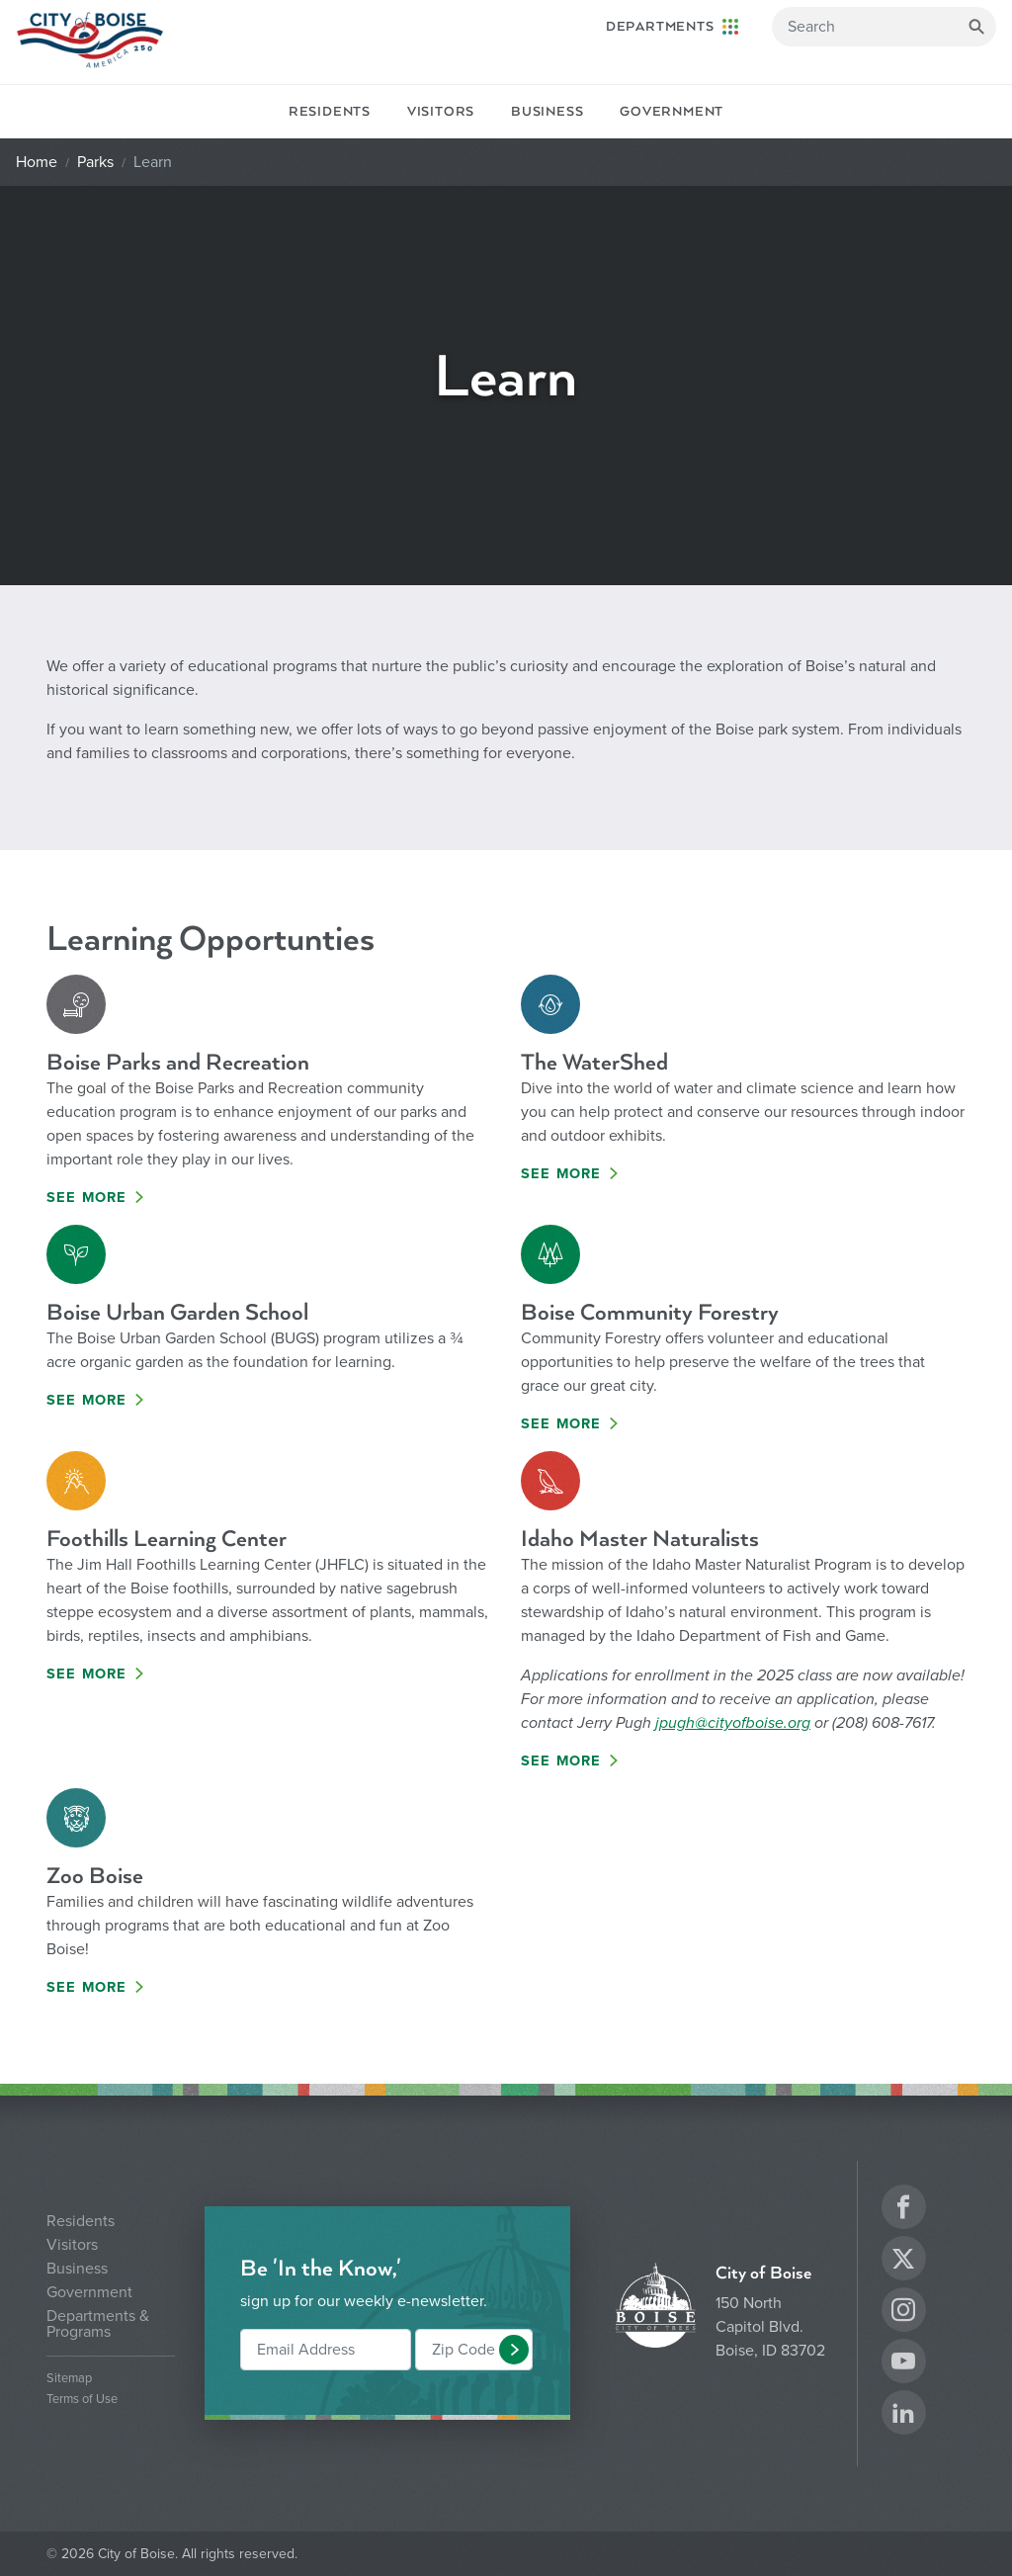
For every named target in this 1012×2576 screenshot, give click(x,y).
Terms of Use (82, 2399)
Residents (330, 112)
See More (86, 1197)
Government (671, 112)
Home (36, 162)
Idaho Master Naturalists (640, 1538)
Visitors (440, 112)
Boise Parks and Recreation (177, 1062)
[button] (514, 2349)
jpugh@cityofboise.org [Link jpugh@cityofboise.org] (732, 1723)
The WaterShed (594, 1062)
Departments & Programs (97, 2324)
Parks (95, 162)
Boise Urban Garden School (177, 1312)
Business (547, 112)
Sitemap (69, 2378)
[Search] (884, 26)
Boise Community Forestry (650, 1312)
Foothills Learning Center (166, 1538)
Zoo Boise (94, 1875)
